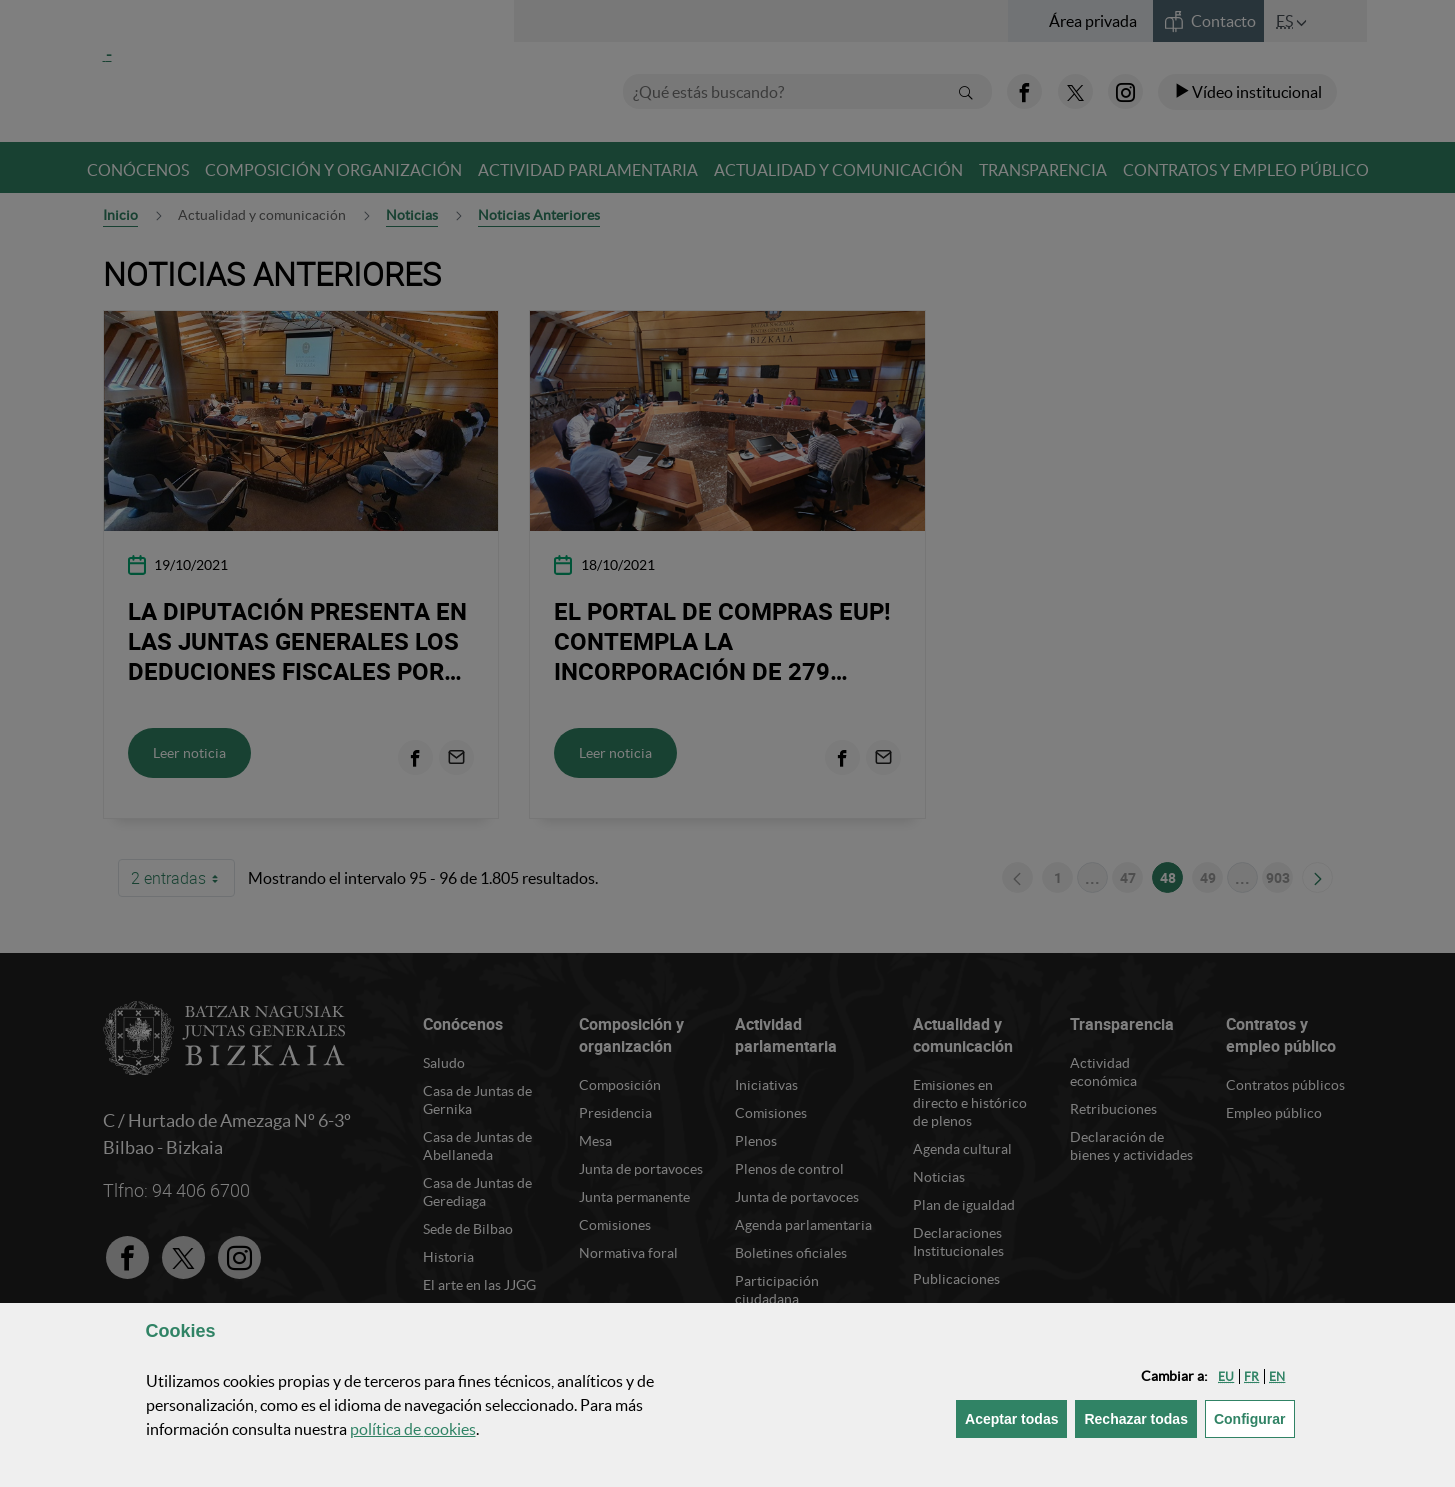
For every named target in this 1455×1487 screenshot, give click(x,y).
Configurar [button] (1254, 1417)
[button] (1226, 1376)
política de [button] (413, 1429)
